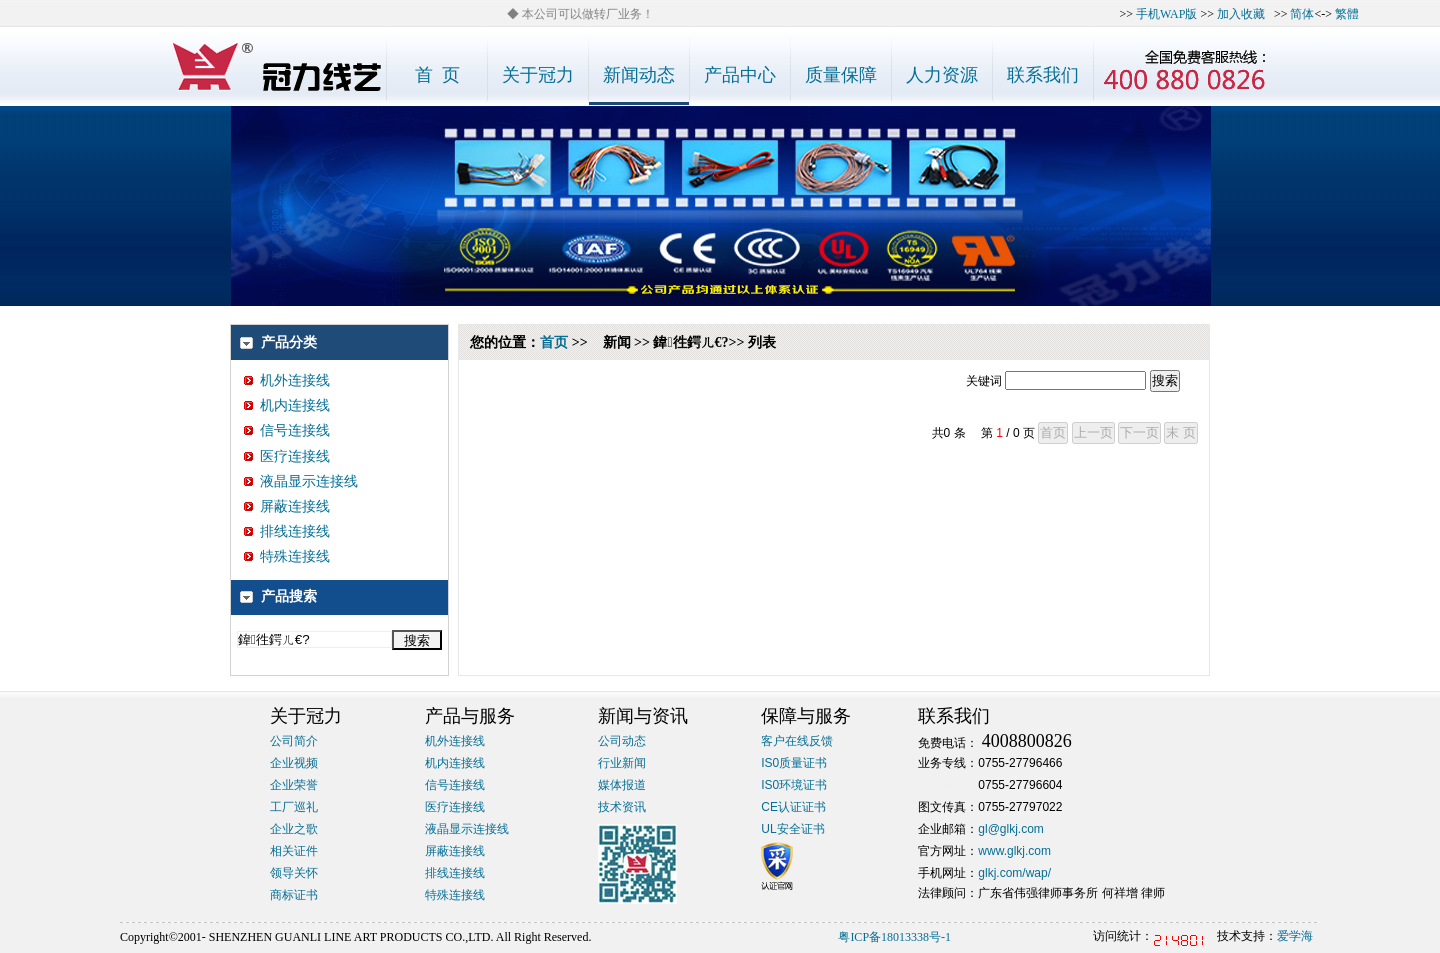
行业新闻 (622, 763)
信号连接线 (287, 430)
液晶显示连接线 (301, 481)
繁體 (1347, 14)
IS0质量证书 (794, 763)
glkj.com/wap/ (1014, 873)
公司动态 (622, 741)
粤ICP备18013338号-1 (894, 937)
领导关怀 (294, 873)
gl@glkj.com (1011, 829)
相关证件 (294, 851)
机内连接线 (287, 405)
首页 (554, 342)
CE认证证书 (793, 807)
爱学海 (1295, 936)
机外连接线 (287, 380)
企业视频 (294, 763)
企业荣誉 (294, 785)
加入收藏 (1241, 14)
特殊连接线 (287, 556)
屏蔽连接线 (287, 506)
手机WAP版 (1166, 14)
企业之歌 (294, 829)
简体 (1302, 14)
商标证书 (294, 895)
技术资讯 (622, 807)
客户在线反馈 (797, 741)
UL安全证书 (792, 829)
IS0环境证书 (794, 785)
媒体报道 (622, 785)
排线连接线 (287, 531)
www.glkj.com (1014, 851)
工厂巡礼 (294, 807)
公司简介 (294, 741)
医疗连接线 (287, 456)
